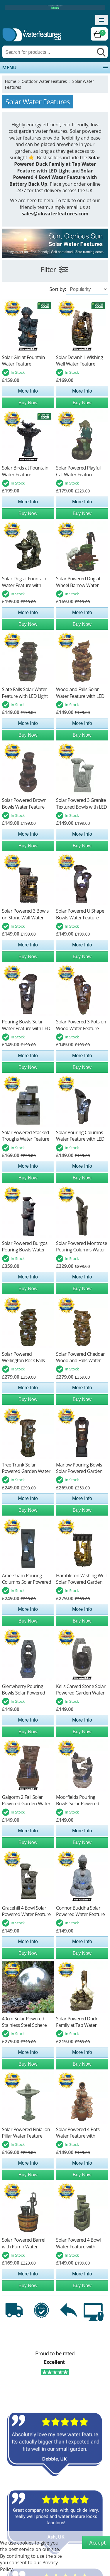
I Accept (96, 2542)
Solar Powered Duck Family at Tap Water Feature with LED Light (57, 164)
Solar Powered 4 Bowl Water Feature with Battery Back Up (53, 177)
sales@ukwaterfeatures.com (55, 213)
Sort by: (58, 289)
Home (10, 81)
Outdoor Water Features (44, 81)
